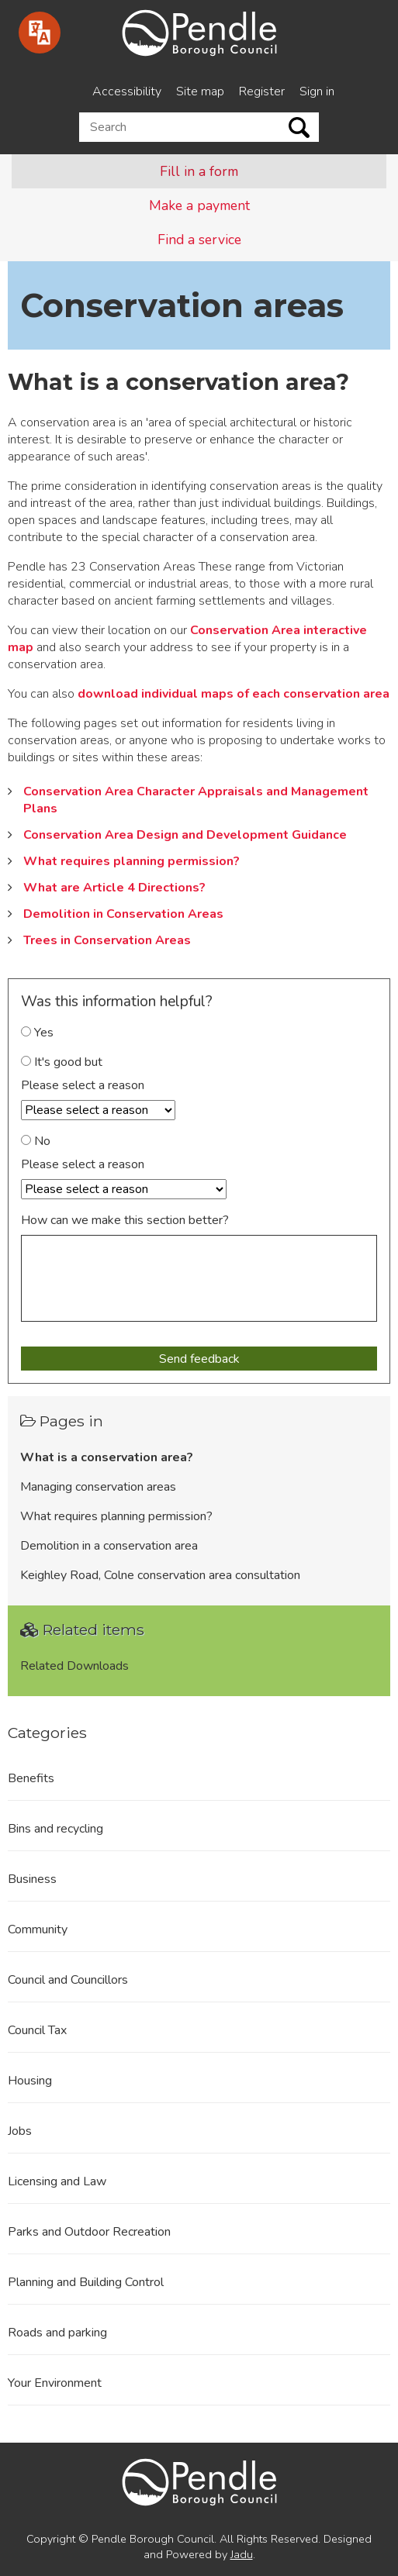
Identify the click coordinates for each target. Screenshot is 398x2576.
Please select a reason (82, 1085)
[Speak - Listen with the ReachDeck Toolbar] (40, 32)
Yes (37, 1032)
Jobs (20, 2131)
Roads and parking (57, 2332)
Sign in (316, 91)
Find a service (199, 239)
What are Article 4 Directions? (114, 887)
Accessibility (126, 91)
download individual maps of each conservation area (233, 693)
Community (37, 1929)
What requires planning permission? (131, 861)
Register (262, 91)
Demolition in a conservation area (109, 1545)
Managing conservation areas (98, 1486)
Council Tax (37, 2030)
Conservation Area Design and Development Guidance (185, 834)
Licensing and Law (57, 2181)
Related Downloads (74, 1665)
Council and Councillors (68, 1979)
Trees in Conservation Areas (107, 940)
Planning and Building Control (86, 2282)
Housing (30, 2080)
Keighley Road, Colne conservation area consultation (160, 1575)
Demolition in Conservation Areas (123, 913)
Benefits (31, 1778)
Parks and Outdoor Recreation (89, 2231)
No (35, 1141)
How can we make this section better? (125, 1220)
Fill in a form (199, 171)
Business (32, 1879)
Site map (200, 91)
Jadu (241, 2554)
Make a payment (199, 205)
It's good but (61, 1062)
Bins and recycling (55, 1828)
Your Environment (55, 2383)
